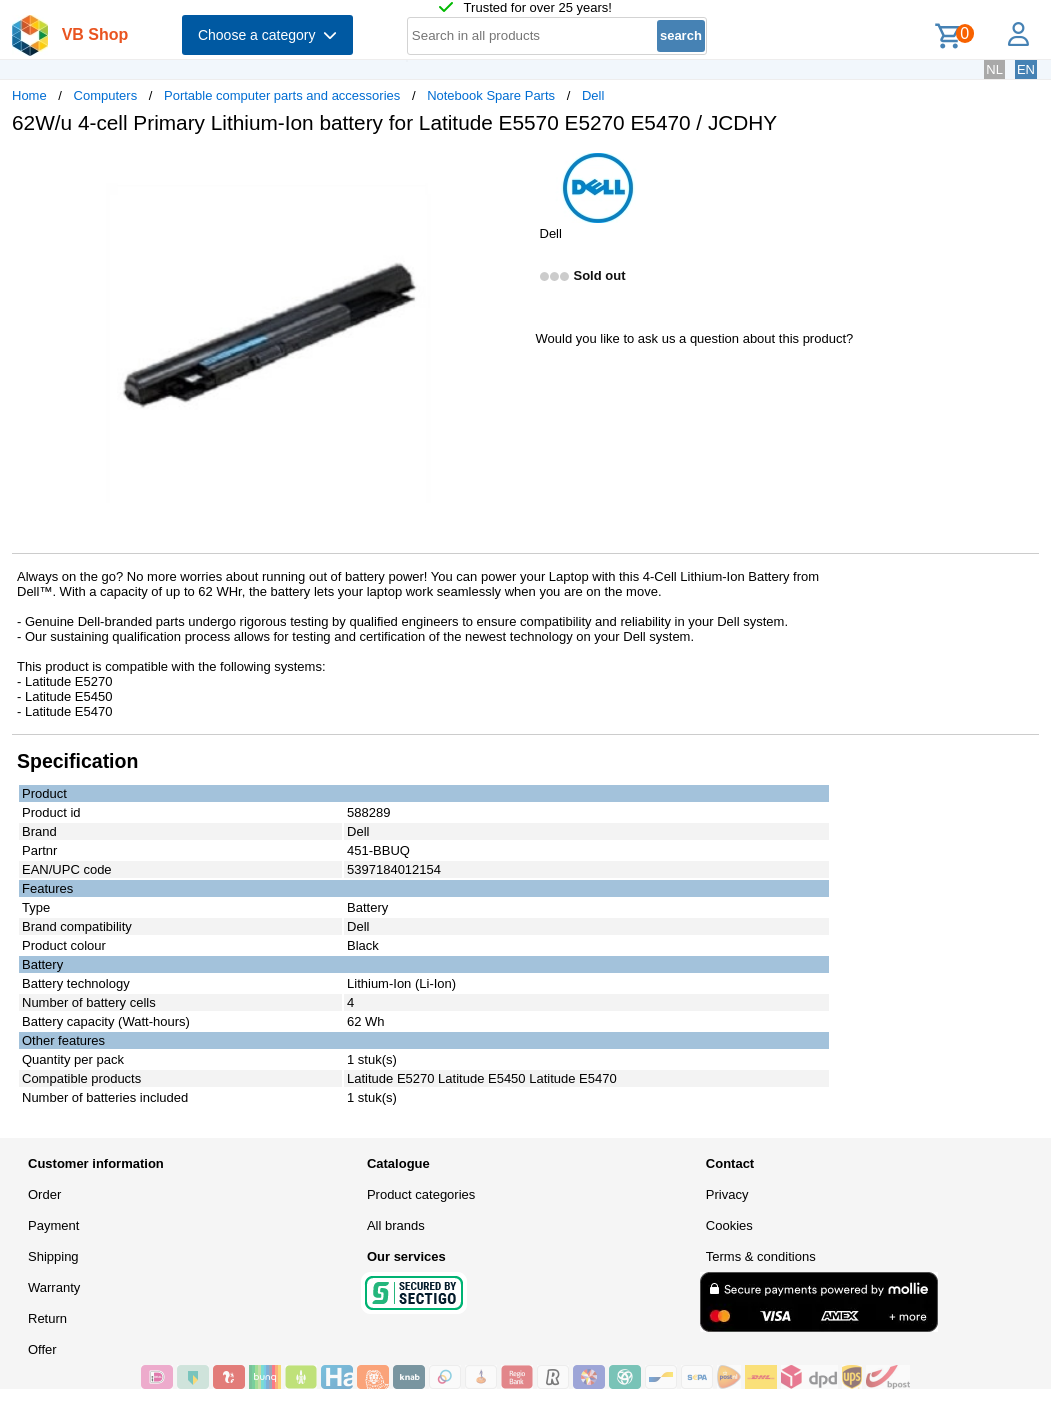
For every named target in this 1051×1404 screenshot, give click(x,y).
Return (47, 1318)
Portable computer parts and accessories (282, 95)
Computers (106, 95)
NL (994, 69)
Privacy (727, 1194)
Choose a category (267, 35)
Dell (593, 95)
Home (29, 95)
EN (1026, 69)
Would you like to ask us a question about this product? (695, 338)
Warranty (54, 1287)
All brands (396, 1225)
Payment (53, 1225)
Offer (42, 1349)
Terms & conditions (761, 1256)
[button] (508, 171)
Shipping (53, 1256)
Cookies (729, 1225)
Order (44, 1194)
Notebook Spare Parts (491, 95)
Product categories (421, 1194)
